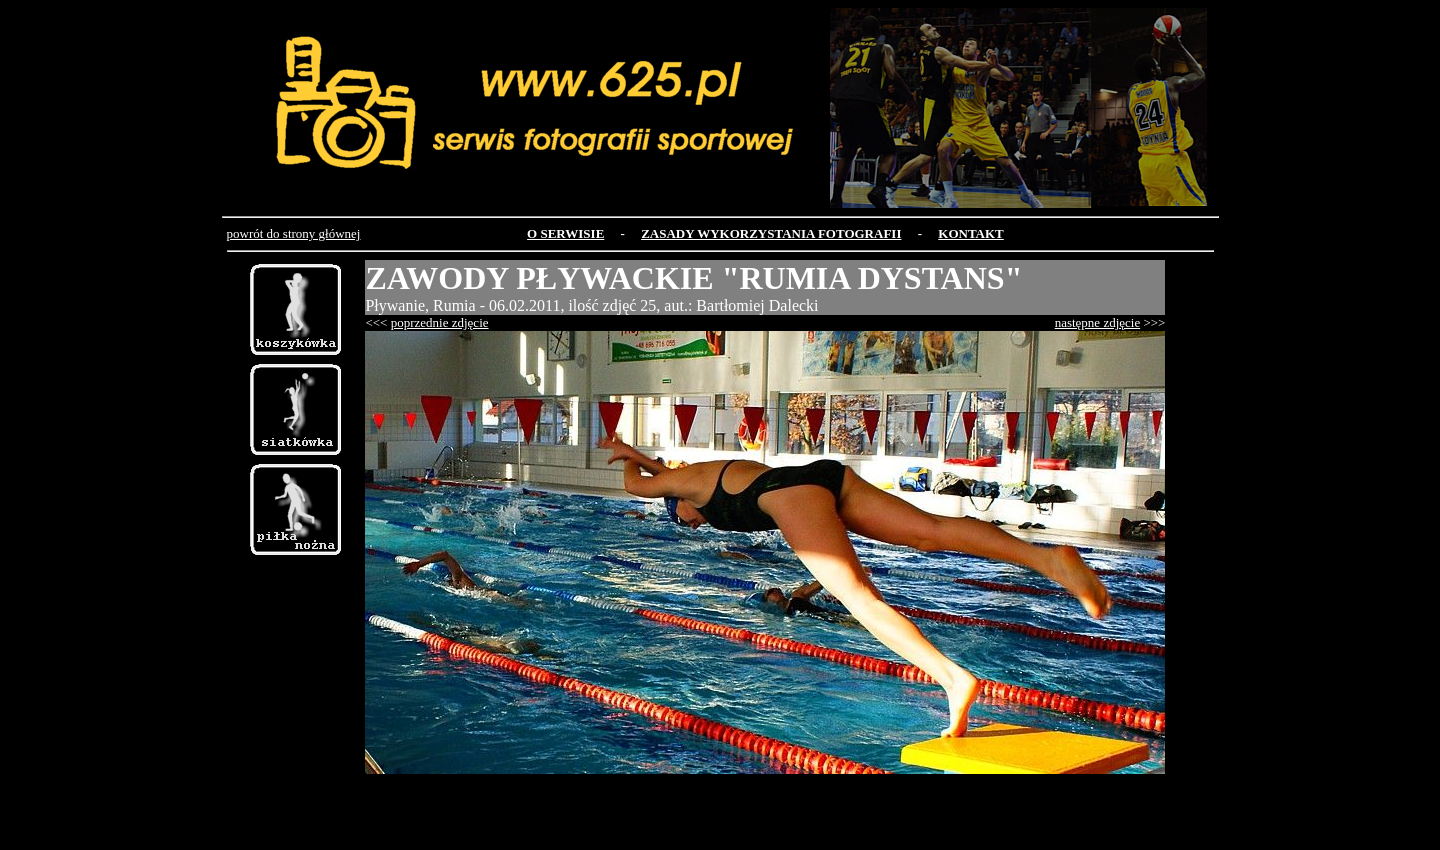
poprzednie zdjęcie (440, 322)
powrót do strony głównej (294, 233)
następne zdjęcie (1098, 322)
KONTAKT (971, 233)
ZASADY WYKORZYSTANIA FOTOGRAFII (771, 233)
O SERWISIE (565, 233)
